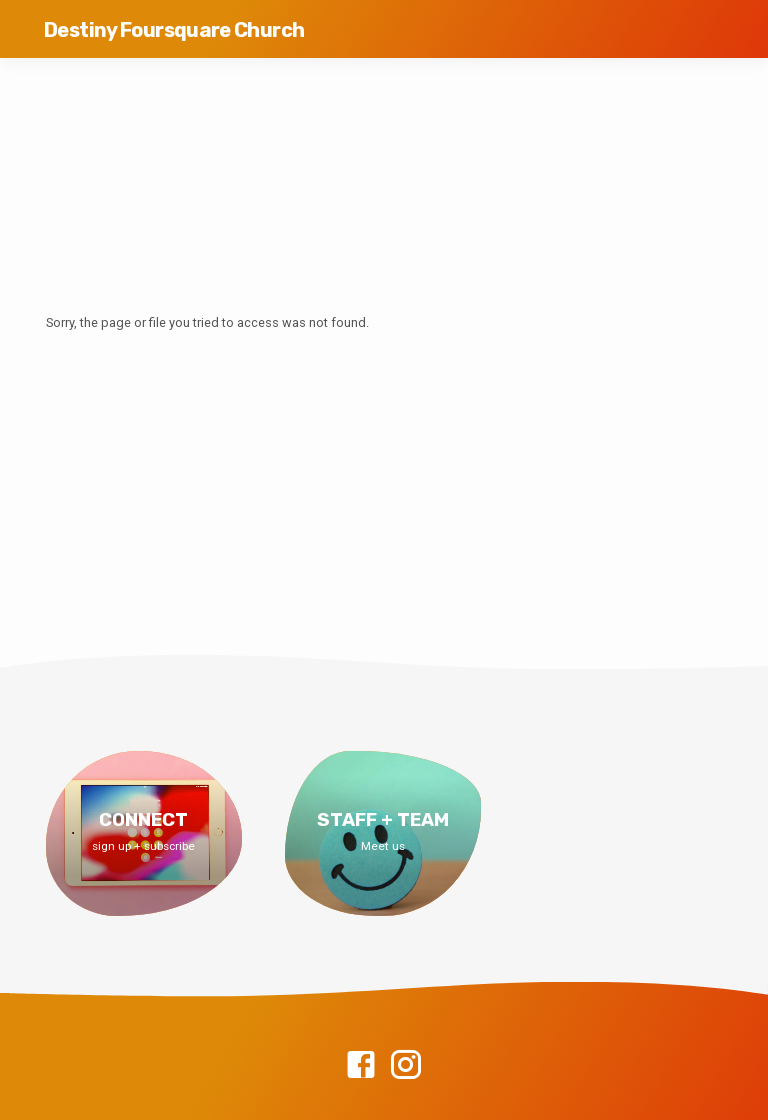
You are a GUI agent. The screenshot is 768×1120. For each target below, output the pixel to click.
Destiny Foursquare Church (174, 30)
